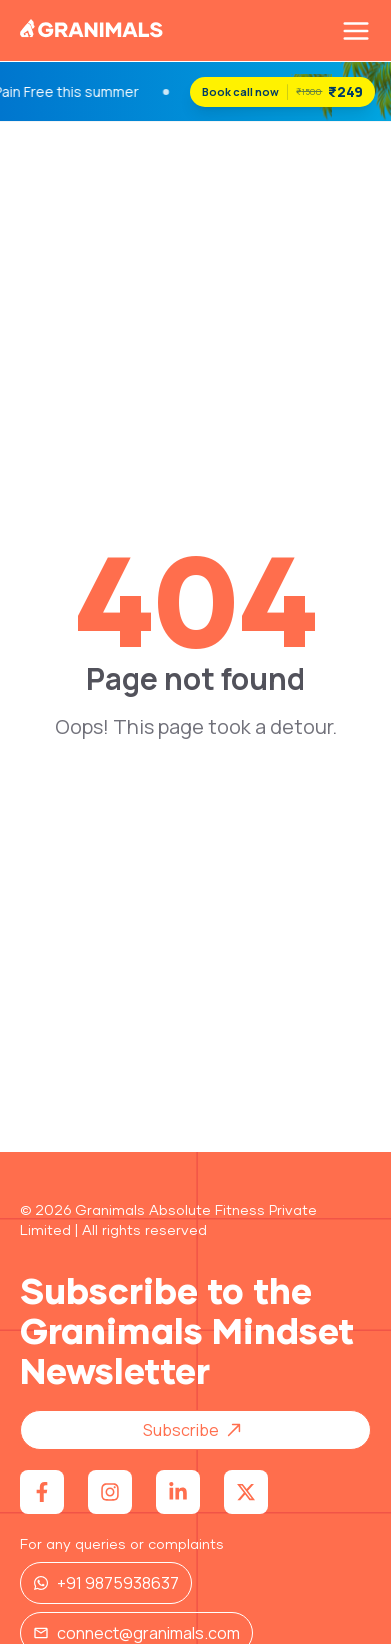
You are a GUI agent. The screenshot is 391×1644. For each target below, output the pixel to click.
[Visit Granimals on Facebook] (42, 1492)
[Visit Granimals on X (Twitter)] (246, 1492)
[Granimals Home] (92, 31)
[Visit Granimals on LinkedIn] (178, 1492)
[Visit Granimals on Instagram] (110, 1492)
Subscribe (199, 1430)
